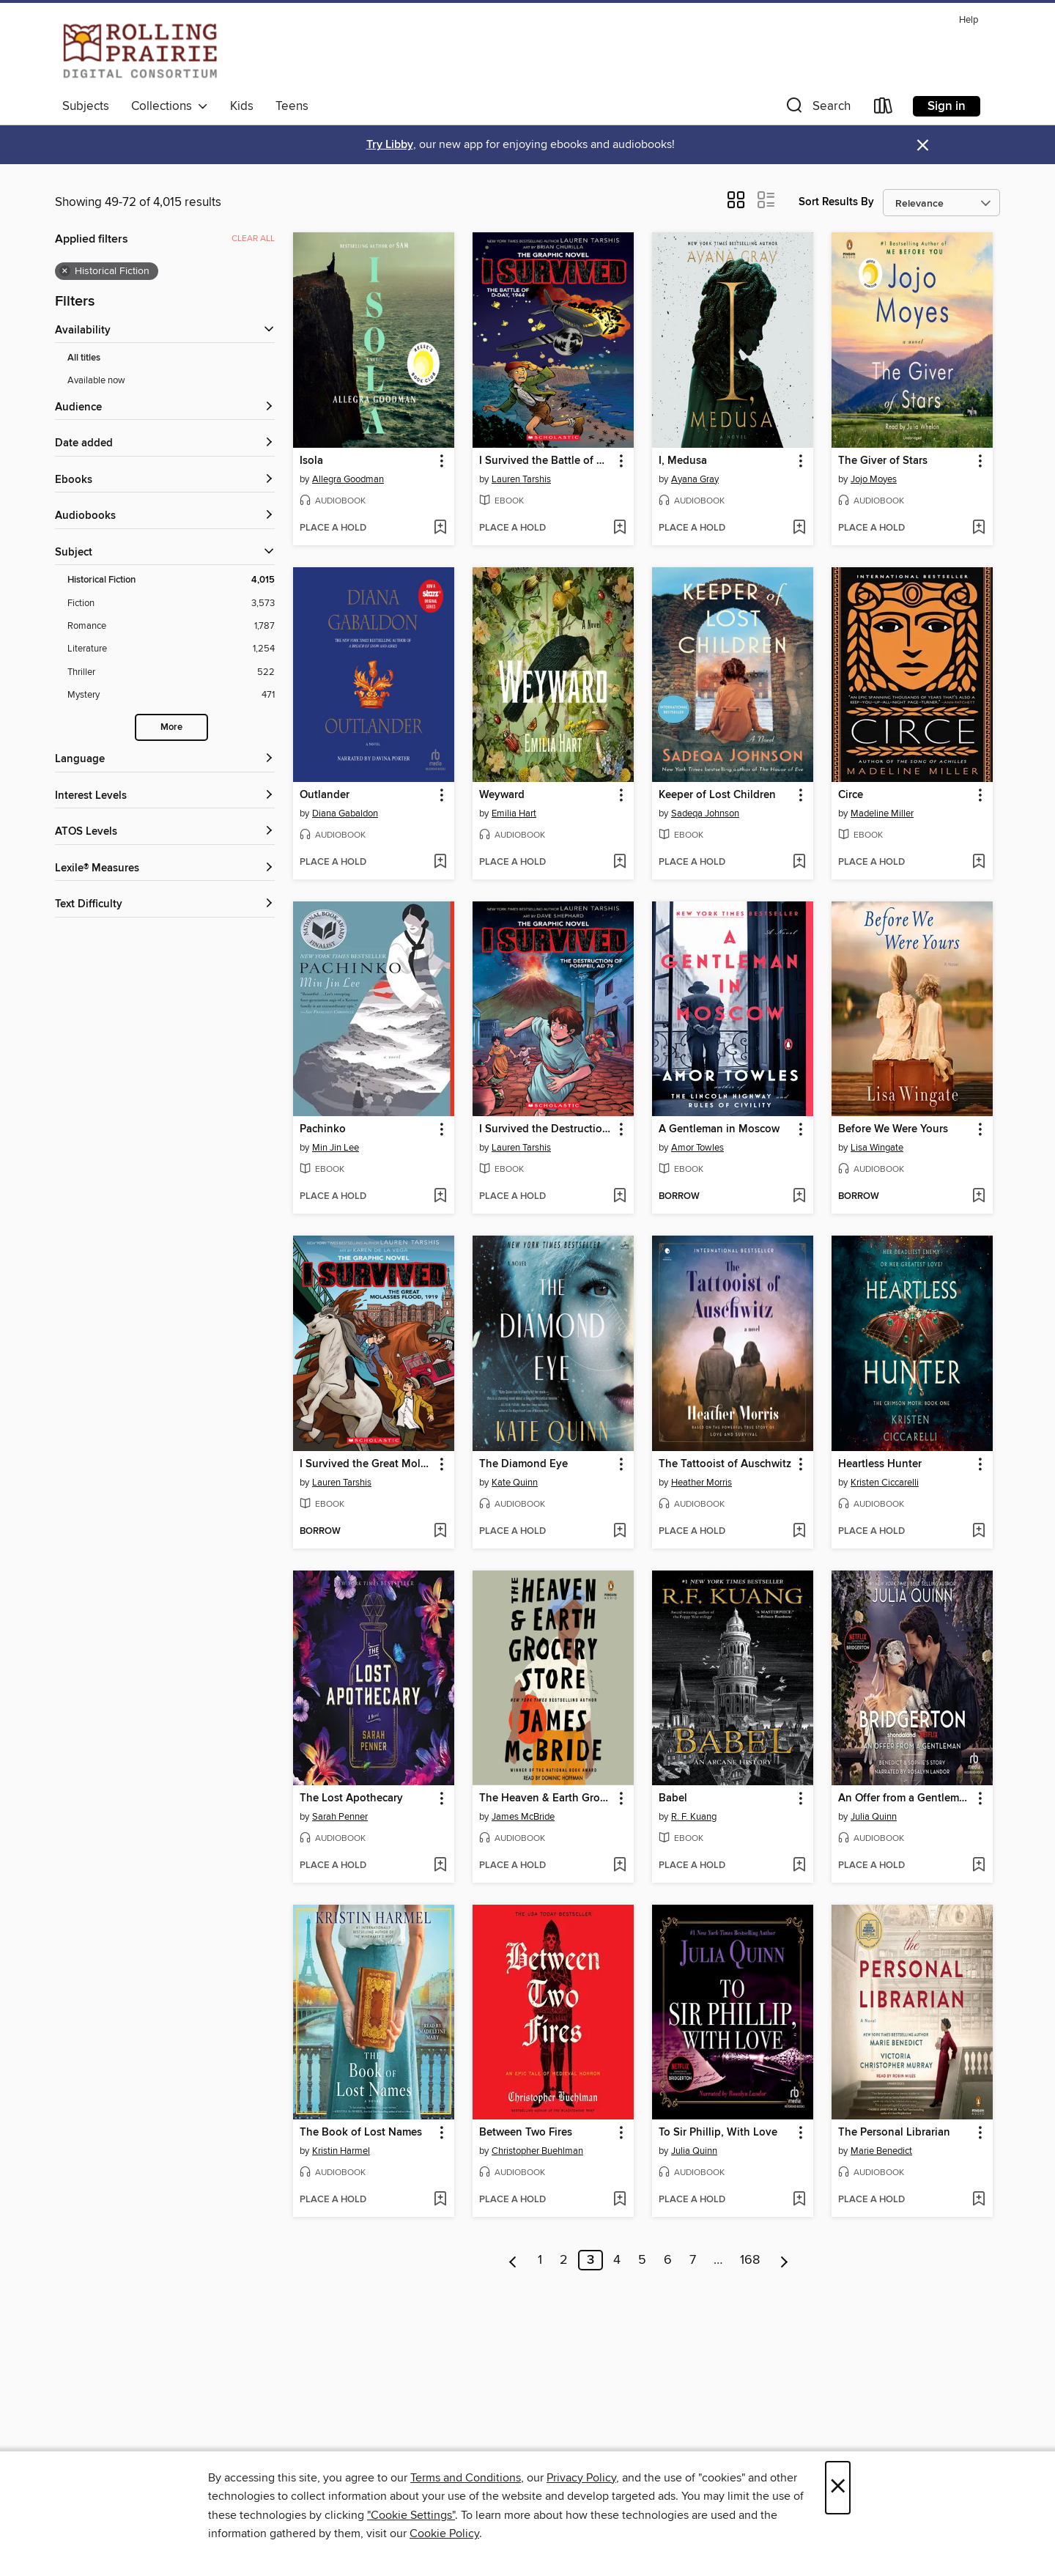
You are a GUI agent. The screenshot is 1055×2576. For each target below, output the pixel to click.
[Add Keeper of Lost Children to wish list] (799, 862)
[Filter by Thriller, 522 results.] (171, 672)
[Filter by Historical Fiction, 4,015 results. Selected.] (171, 580)
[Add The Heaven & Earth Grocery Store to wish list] (619, 1865)
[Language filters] (165, 759)
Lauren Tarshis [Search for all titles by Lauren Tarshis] (521, 479)
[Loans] (884, 109)
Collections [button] (169, 106)
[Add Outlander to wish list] (440, 862)
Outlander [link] (324, 795)
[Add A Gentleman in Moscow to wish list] (799, 1196)
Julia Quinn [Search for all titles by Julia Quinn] (874, 1817)
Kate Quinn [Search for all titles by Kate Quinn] (515, 1482)
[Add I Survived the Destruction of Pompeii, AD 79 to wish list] (619, 1196)
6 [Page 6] (668, 2260)
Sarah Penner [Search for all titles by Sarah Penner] (340, 1817)
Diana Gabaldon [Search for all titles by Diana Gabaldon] (345, 813)
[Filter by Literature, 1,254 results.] (171, 649)
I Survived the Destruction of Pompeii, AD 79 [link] (546, 1129)
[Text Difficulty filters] (165, 904)
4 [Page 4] (617, 2260)
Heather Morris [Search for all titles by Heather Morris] (701, 1482)
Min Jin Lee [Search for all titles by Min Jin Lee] (335, 1148)
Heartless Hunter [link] (880, 1464)
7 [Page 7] (692, 2260)
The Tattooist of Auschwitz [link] (725, 1464)
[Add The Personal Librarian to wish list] (978, 2200)
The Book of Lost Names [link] (361, 2132)
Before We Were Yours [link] (893, 1129)
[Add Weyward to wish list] (619, 862)
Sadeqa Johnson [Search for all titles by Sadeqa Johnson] (705, 813)
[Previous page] (513, 2260)
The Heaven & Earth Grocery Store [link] (546, 1798)
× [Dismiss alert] (922, 145)
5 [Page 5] (642, 2260)
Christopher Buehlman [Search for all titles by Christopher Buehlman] (537, 2151)
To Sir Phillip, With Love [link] (718, 2132)
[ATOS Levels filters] (165, 832)
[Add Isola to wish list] (440, 528)
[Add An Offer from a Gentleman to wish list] (978, 1865)
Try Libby (389, 144)
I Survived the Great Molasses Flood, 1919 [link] (367, 1464)
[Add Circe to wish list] (978, 862)
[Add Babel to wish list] (799, 1865)
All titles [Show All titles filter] (83, 358)
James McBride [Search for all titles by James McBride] (523, 1817)
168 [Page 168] (750, 2260)
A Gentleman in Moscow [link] (719, 1129)
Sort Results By (836, 202)
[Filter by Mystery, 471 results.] (171, 695)
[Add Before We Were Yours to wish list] (978, 1196)
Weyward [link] (502, 795)
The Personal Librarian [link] (894, 2132)
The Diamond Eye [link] (523, 1464)
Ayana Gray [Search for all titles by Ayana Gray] (695, 479)
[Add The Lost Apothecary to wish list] (440, 1865)
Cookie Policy (444, 2533)
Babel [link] (673, 1798)
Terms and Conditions (465, 2477)
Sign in (947, 106)
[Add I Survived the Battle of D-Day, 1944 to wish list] (619, 528)
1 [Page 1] (540, 2260)
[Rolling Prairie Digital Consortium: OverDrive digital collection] (140, 51)
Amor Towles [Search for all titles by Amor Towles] (697, 1148)
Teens (291, 106)
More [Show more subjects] (171, 727)
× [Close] (838, 2487)
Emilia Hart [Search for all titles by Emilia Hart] (514, 813)
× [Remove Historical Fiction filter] (65, 271)
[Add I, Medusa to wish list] (799, 528)
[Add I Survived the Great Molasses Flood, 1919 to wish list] (440, 1531)
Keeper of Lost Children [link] (717, 795)
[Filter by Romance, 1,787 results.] (171, 626)
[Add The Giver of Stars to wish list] (978, 528)
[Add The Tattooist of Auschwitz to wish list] (799, 1531)
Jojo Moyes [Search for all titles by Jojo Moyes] (874, 479)
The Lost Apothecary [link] (351, 1798)
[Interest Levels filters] (165, 796)
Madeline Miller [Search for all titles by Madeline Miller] (882, 813)
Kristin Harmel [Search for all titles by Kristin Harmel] (341, 2151)
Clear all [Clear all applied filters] (253, 238)
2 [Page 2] (564, 2260)
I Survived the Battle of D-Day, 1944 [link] (546, 461)
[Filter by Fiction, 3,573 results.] (171, 603)
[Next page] (784, 2260)
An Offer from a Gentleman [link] (904, 1798)
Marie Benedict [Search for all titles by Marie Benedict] (881, 2151)
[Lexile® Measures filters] (165, 868)
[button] (817, 109)
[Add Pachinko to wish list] (440, 1196)
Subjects (85, 106)
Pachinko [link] (323, 1129)
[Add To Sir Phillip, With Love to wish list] (799, 2200)
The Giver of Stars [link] (883, 461)
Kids (241, 106)
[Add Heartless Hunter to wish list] (978, 1531)
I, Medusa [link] (683, 461)
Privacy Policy (581, 2477)
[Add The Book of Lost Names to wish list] (440, 2200)
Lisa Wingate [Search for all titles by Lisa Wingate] (877, 1148)
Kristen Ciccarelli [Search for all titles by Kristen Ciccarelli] (885, 1482)
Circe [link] (850, 795)
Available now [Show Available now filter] (96, 380)
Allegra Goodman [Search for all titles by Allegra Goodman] (348, 479)
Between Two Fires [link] (525, 2132)
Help (968, 20)
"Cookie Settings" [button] (411, 2515)
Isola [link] (311, 461)
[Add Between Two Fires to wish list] (619, 2200)
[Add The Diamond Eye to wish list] (619, 1531)
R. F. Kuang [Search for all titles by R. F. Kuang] (694, 1817)
